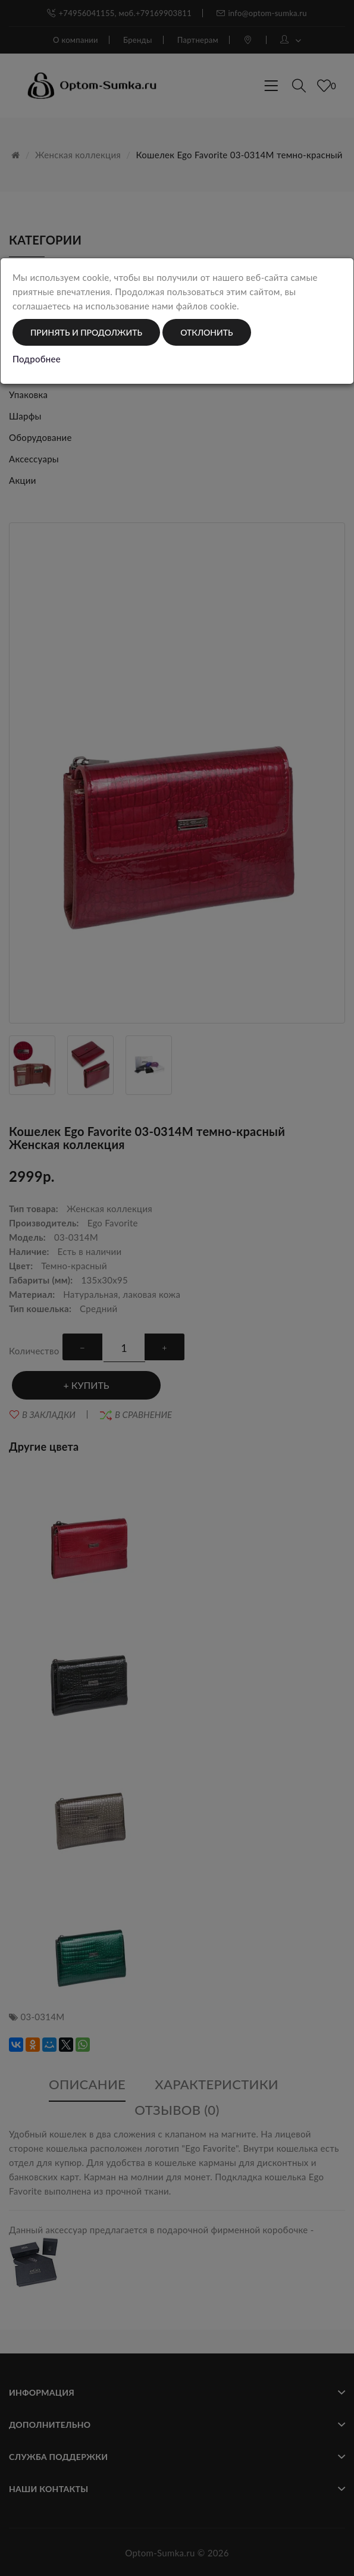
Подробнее (36, 358)
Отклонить (206, 332)
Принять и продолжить (86, 332)
